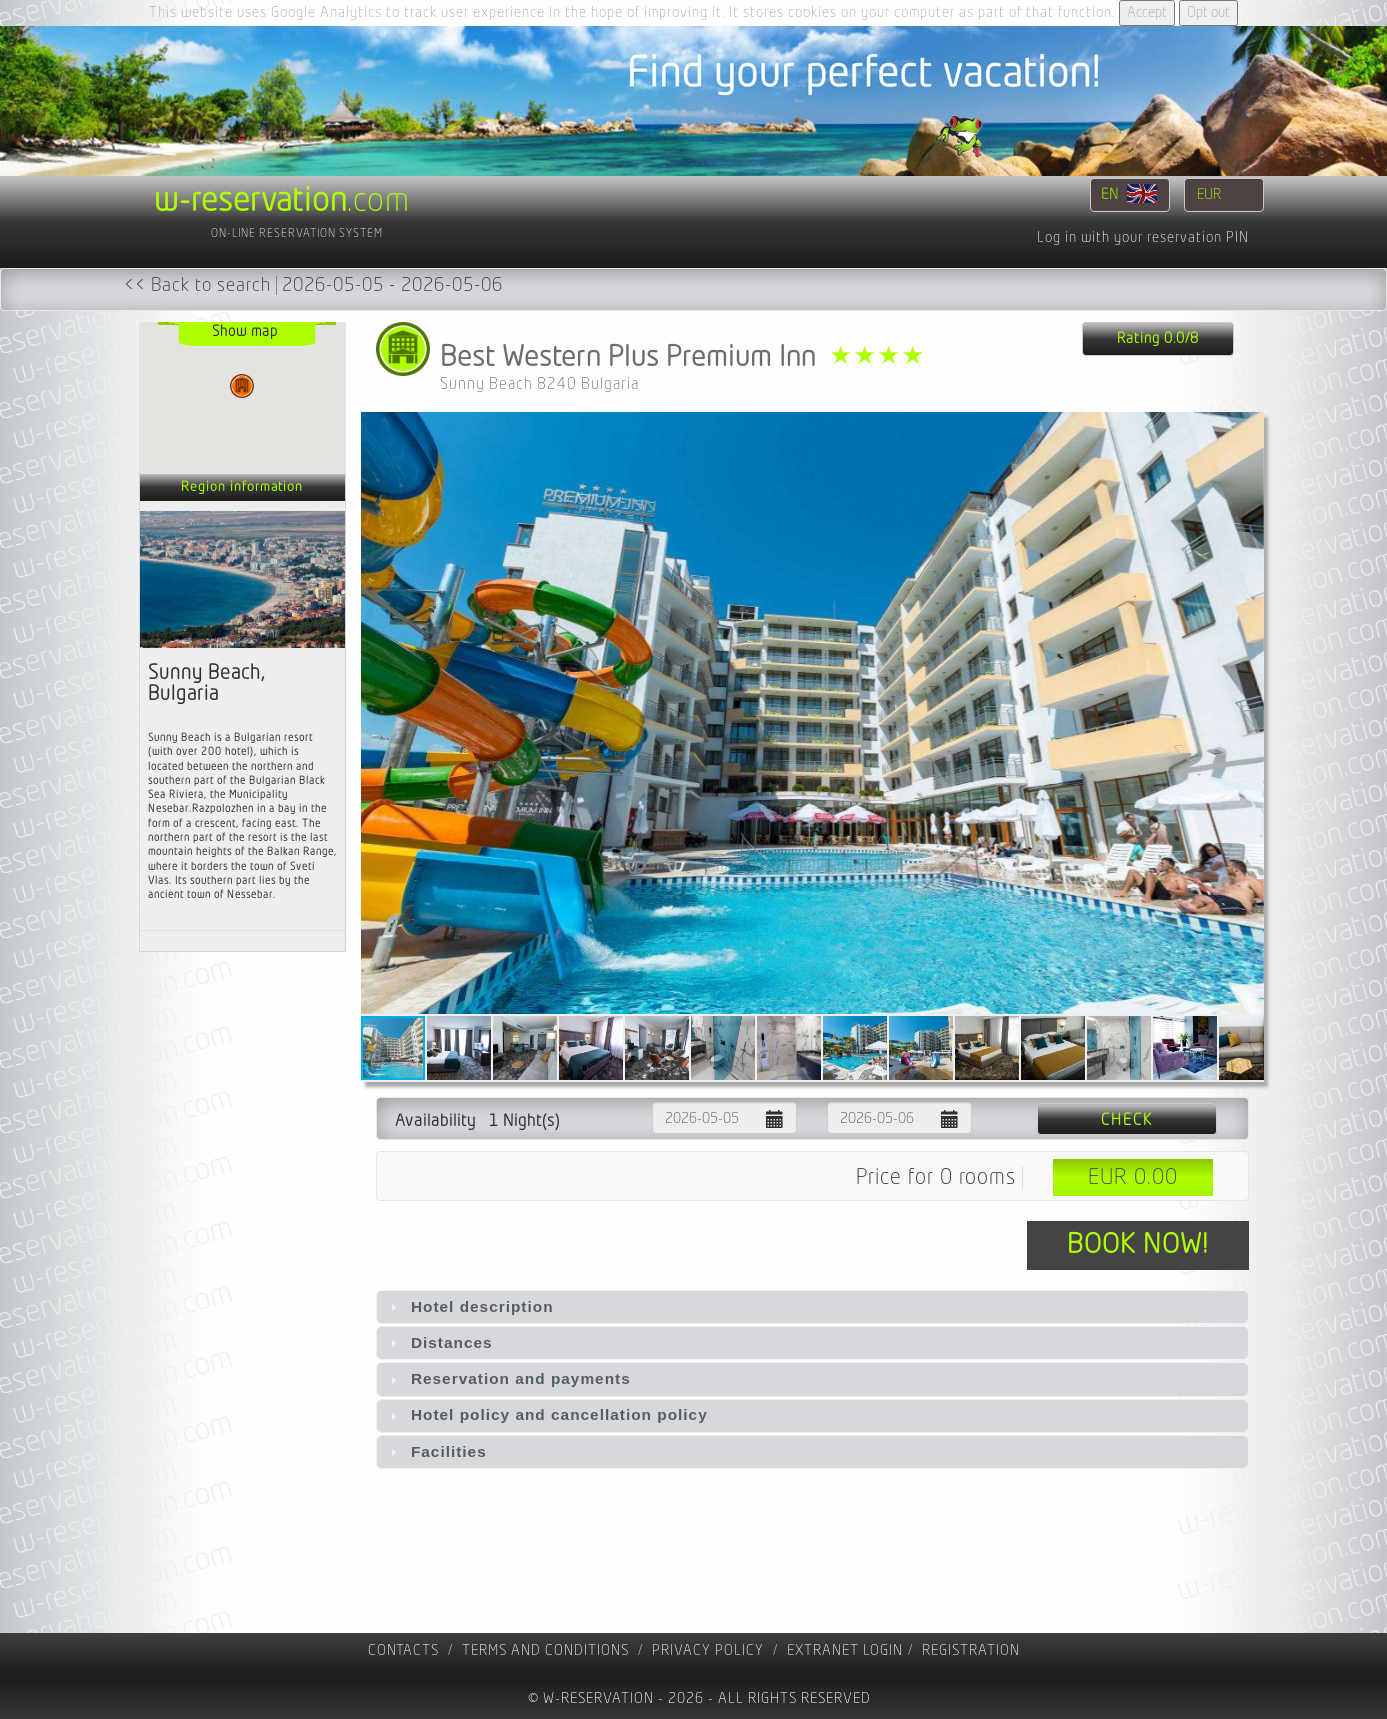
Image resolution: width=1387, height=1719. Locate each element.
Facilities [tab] (436, 1451)
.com (282, 201)
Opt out (1208, 12)
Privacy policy (708, 1650)
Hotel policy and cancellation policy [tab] (546, 1414)
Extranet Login (845, 1650)
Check (1127, 1120)
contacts (403, 1650)
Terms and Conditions (545, 1650)
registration (971, 1650)
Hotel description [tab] (469, 1306)
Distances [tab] (439, 1342)
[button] (1246, 713)
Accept (1147, 12)
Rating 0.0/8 (1158, 338)
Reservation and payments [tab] (508, 1378)
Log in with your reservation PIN (1143, 237)
